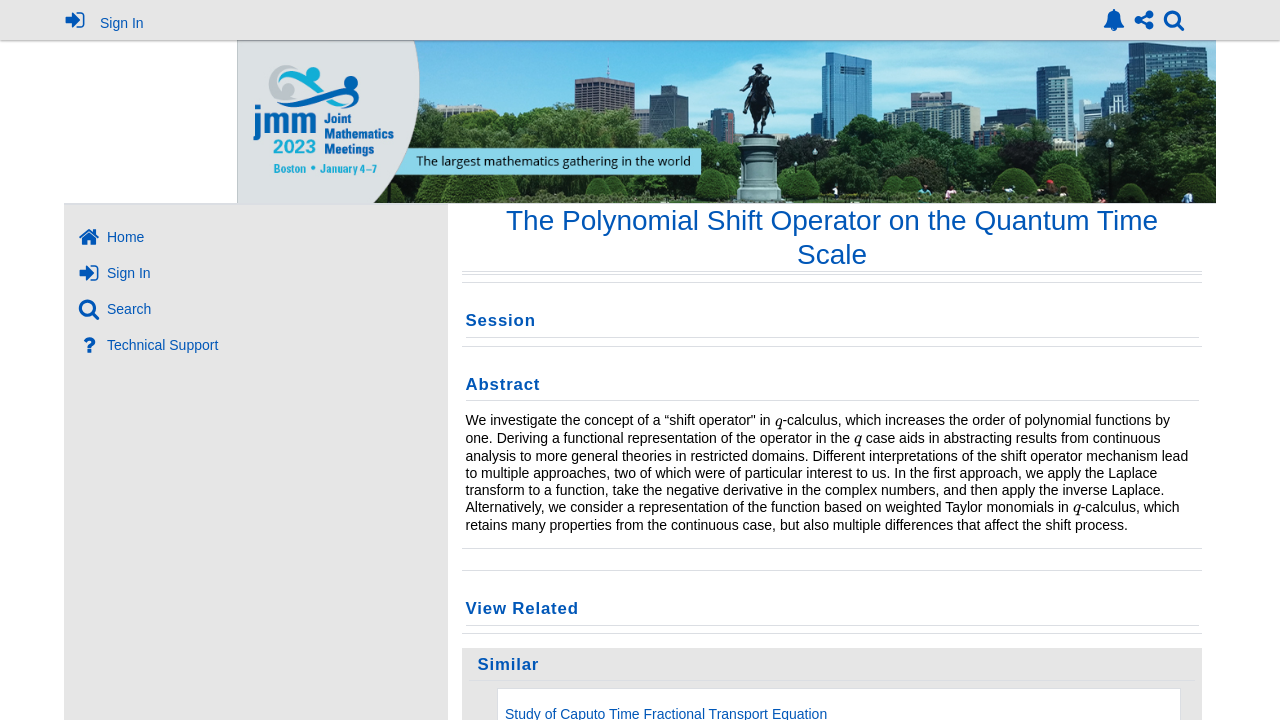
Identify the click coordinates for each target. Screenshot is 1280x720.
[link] (1114, 20)
